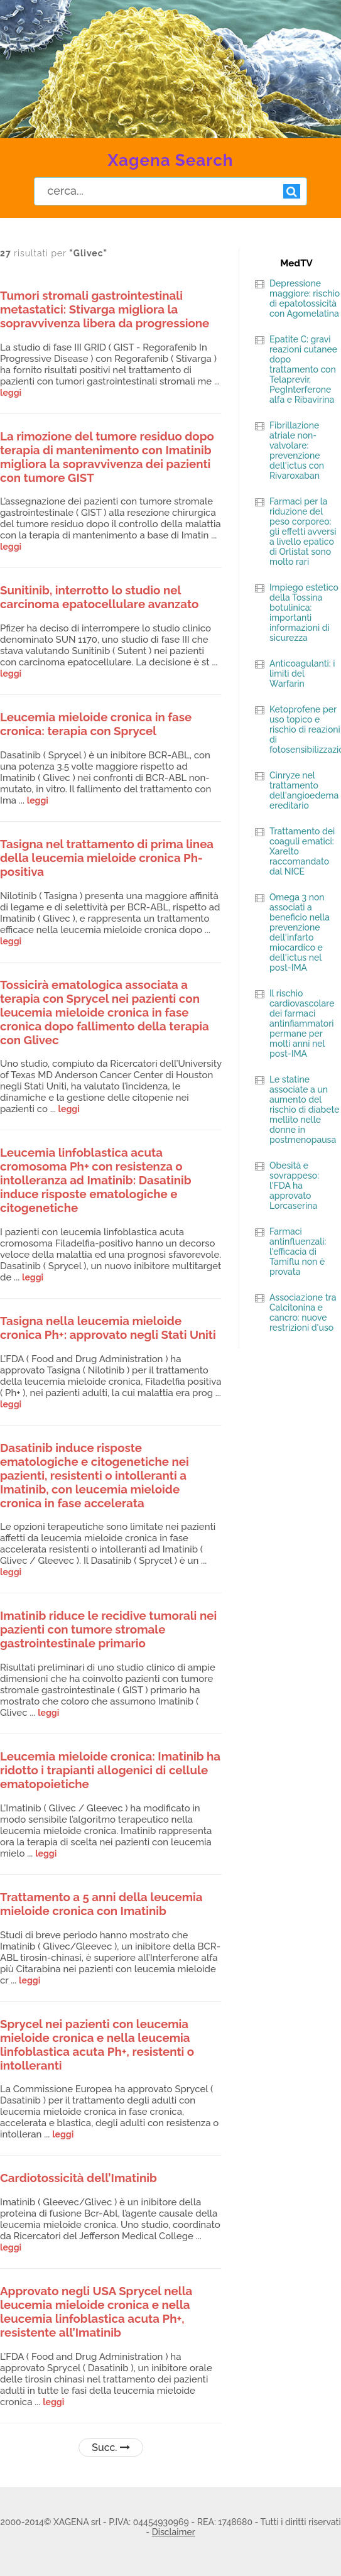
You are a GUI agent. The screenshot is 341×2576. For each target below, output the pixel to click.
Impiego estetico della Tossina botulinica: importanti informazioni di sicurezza (303, 612)
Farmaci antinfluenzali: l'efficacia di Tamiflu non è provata (297, 1251)
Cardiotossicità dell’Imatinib (78, 2178)
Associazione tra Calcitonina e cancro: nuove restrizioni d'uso (303, 1312)
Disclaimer (173, 2532)
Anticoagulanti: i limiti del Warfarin (302, 673)
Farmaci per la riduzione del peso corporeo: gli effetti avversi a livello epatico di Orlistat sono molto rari (303, 531)
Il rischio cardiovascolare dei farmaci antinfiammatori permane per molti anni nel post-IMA (302, 1023)
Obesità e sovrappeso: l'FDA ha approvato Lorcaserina (294, 1185)
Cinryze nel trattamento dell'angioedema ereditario (303, 790)
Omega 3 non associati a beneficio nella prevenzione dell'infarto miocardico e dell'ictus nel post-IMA (299, 932)
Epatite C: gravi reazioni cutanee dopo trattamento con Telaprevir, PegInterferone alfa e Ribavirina (303, 369)
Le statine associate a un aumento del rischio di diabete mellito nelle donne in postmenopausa (304, 1109)
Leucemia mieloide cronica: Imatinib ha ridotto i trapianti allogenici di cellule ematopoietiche (110, 1770)
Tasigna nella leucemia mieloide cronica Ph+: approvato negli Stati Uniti (108, 1327)
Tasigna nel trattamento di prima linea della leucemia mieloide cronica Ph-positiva (107, 857)
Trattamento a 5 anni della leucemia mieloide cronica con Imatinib (101, 1904)
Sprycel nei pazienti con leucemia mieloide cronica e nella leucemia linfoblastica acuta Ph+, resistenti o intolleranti (97, 2044)
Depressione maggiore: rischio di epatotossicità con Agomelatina (304, 298)
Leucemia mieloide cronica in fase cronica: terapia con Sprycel (96, 724)
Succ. (110, 2447)
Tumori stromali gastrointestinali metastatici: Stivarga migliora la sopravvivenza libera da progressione (104, 309)
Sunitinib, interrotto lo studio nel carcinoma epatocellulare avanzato (99, 597)
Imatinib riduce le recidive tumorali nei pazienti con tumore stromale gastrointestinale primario (108, 1629)
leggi (10, 393)
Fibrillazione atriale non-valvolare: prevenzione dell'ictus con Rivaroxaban (296, 450)
